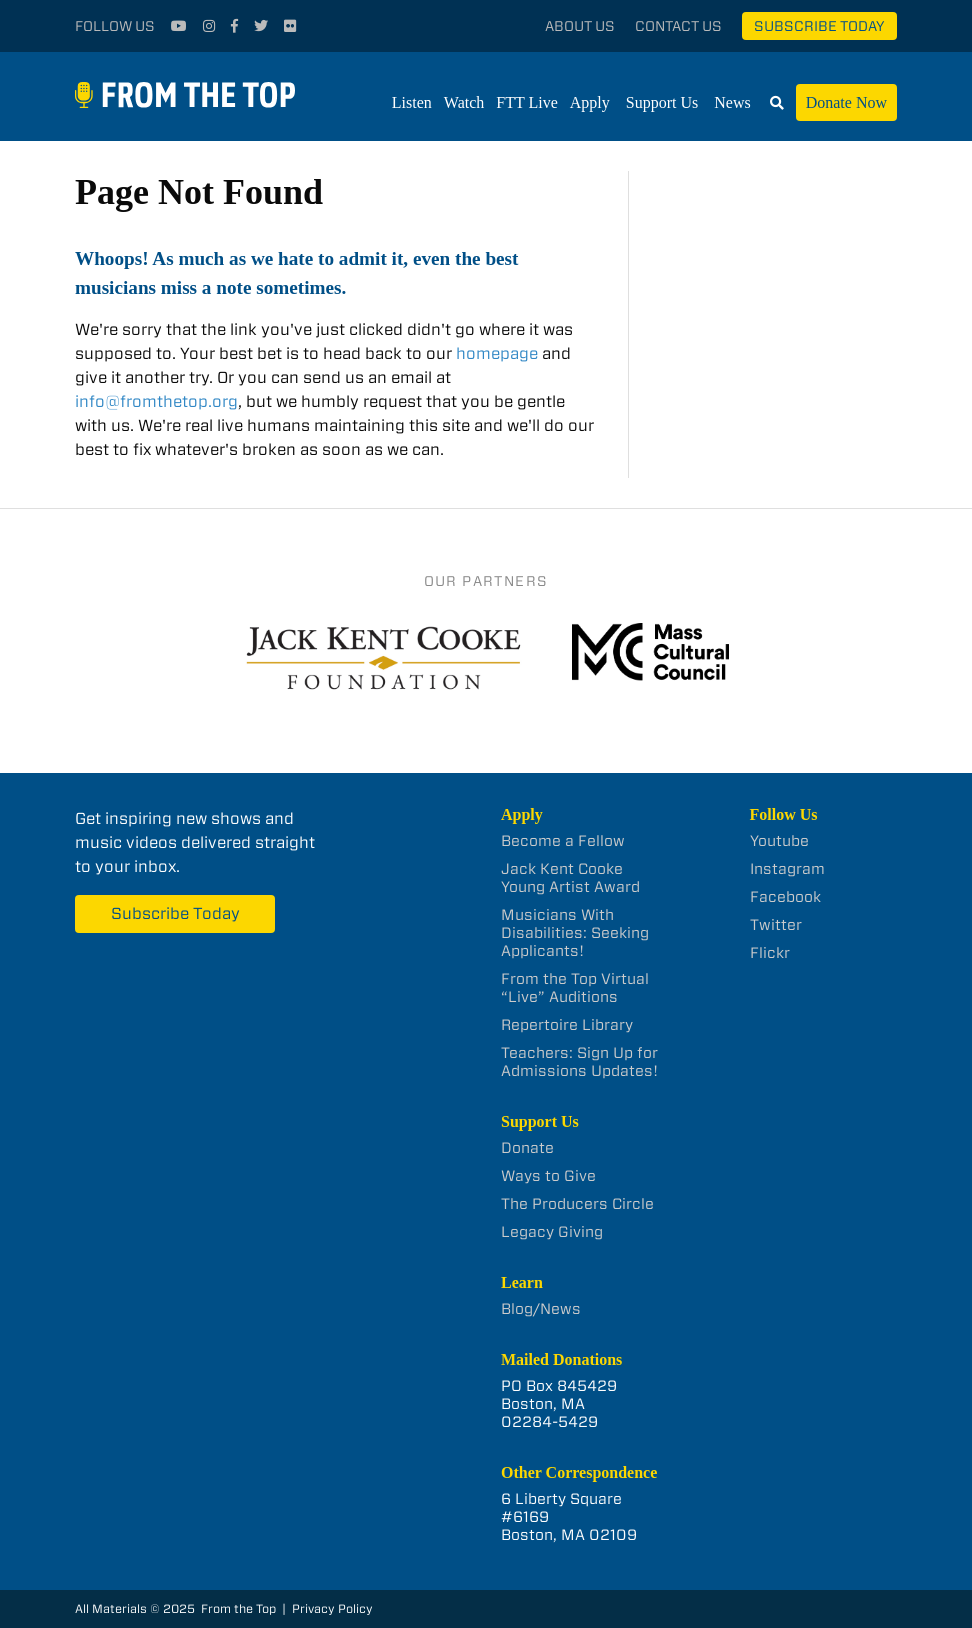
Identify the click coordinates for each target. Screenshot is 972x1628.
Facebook (785, 897)
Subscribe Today (819, 26)
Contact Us (678, 26)
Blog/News (541, 1309)
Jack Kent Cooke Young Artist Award (570, 878)
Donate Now (846, 102)
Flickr (770, 953)
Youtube (779, 841)
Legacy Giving (552, 1232)
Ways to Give (548, 1176)
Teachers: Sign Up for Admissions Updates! (579, 1062)
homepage (497, 353)
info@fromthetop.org (156, 401)
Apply (590, 102)
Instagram (787, 869)
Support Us (662, 102)
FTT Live (526, 102)
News (732, 102)
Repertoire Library (567, 1025)
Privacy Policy (332, 1608)
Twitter (776, 925)
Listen (412, 102)
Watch (464, 102)
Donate (527, 1148)
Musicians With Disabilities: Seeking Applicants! (575, 933)
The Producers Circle (577, 1204)
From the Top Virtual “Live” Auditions (575, 988)
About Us (580, 26)
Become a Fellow (563, 841)
